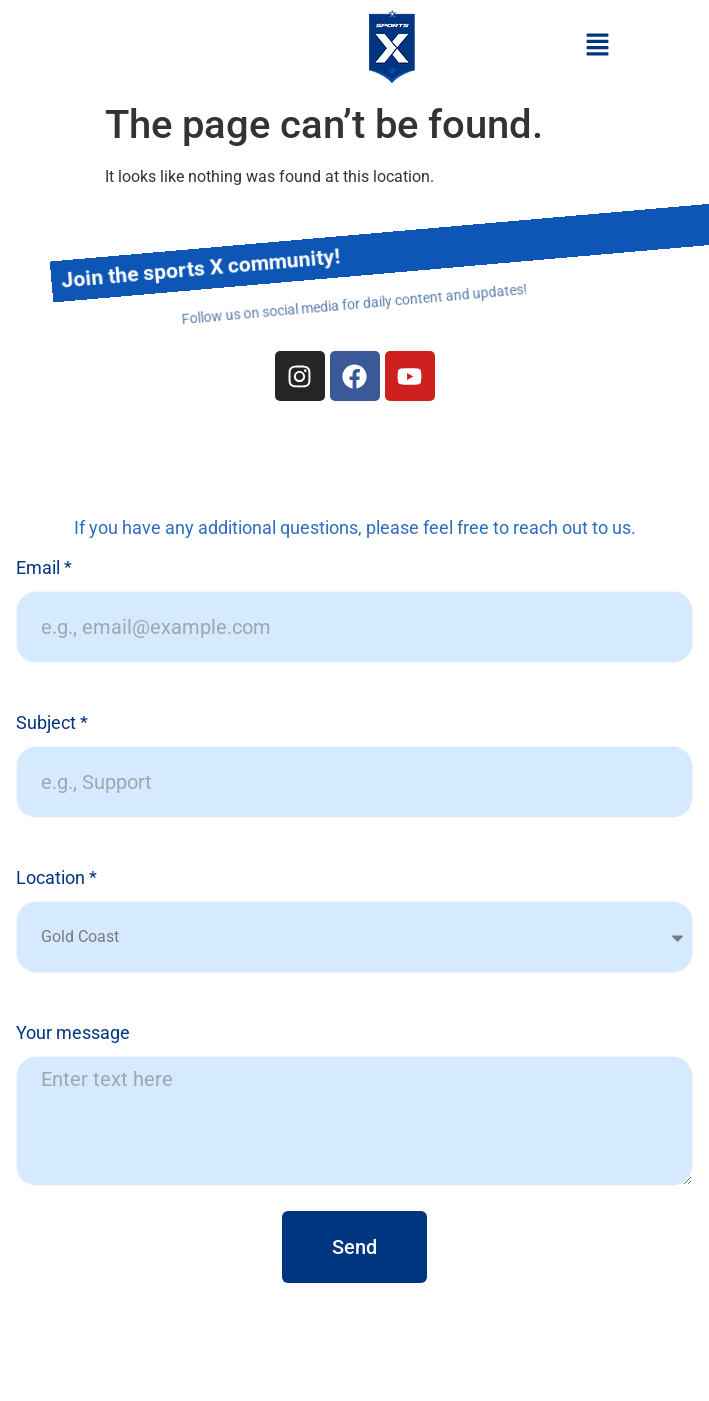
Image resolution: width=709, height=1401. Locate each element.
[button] (597, 46)
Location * (56, 878)
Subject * (52, 723)
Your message (73, 1033)
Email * (44, 568)
